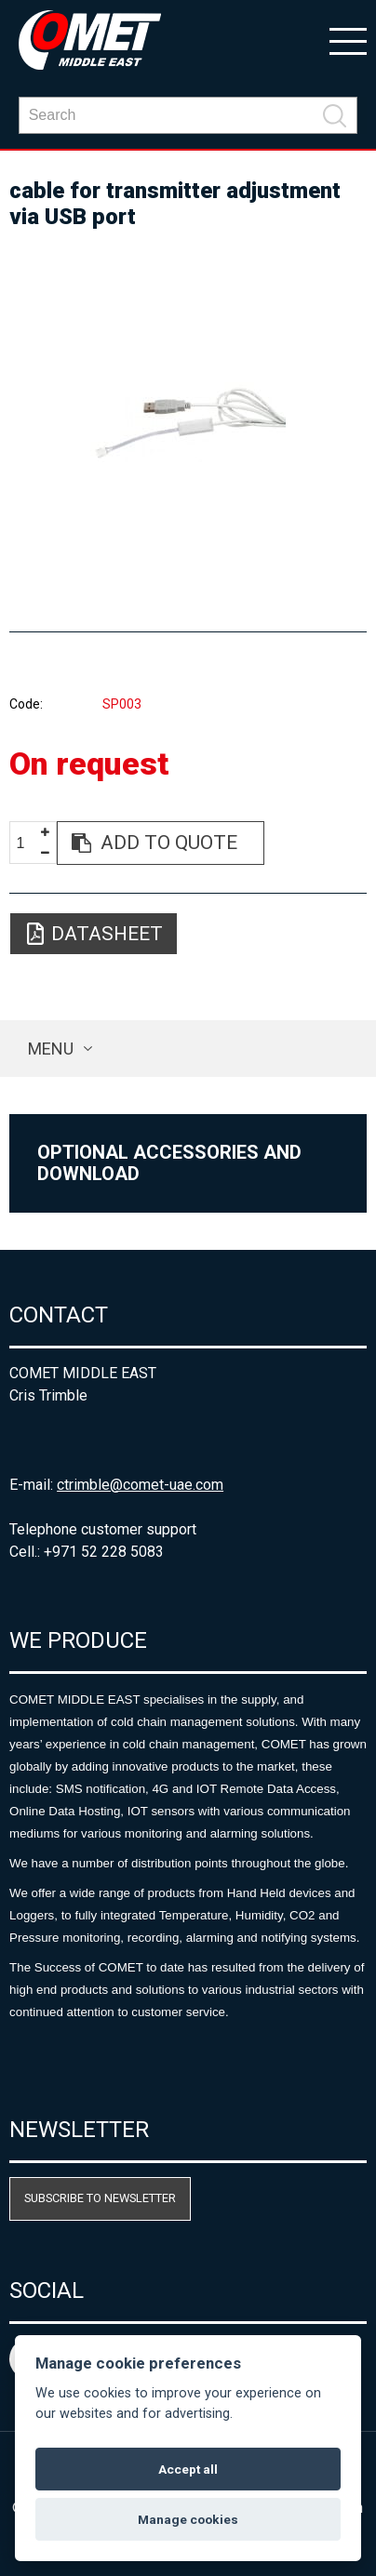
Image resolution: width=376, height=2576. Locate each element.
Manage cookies (188, 2519)
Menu (51, 1048)
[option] (188, 422)
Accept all (188, 2469)
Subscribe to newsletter (100, 2198)
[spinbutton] (27, 844)
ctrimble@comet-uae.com (140, 1485)
